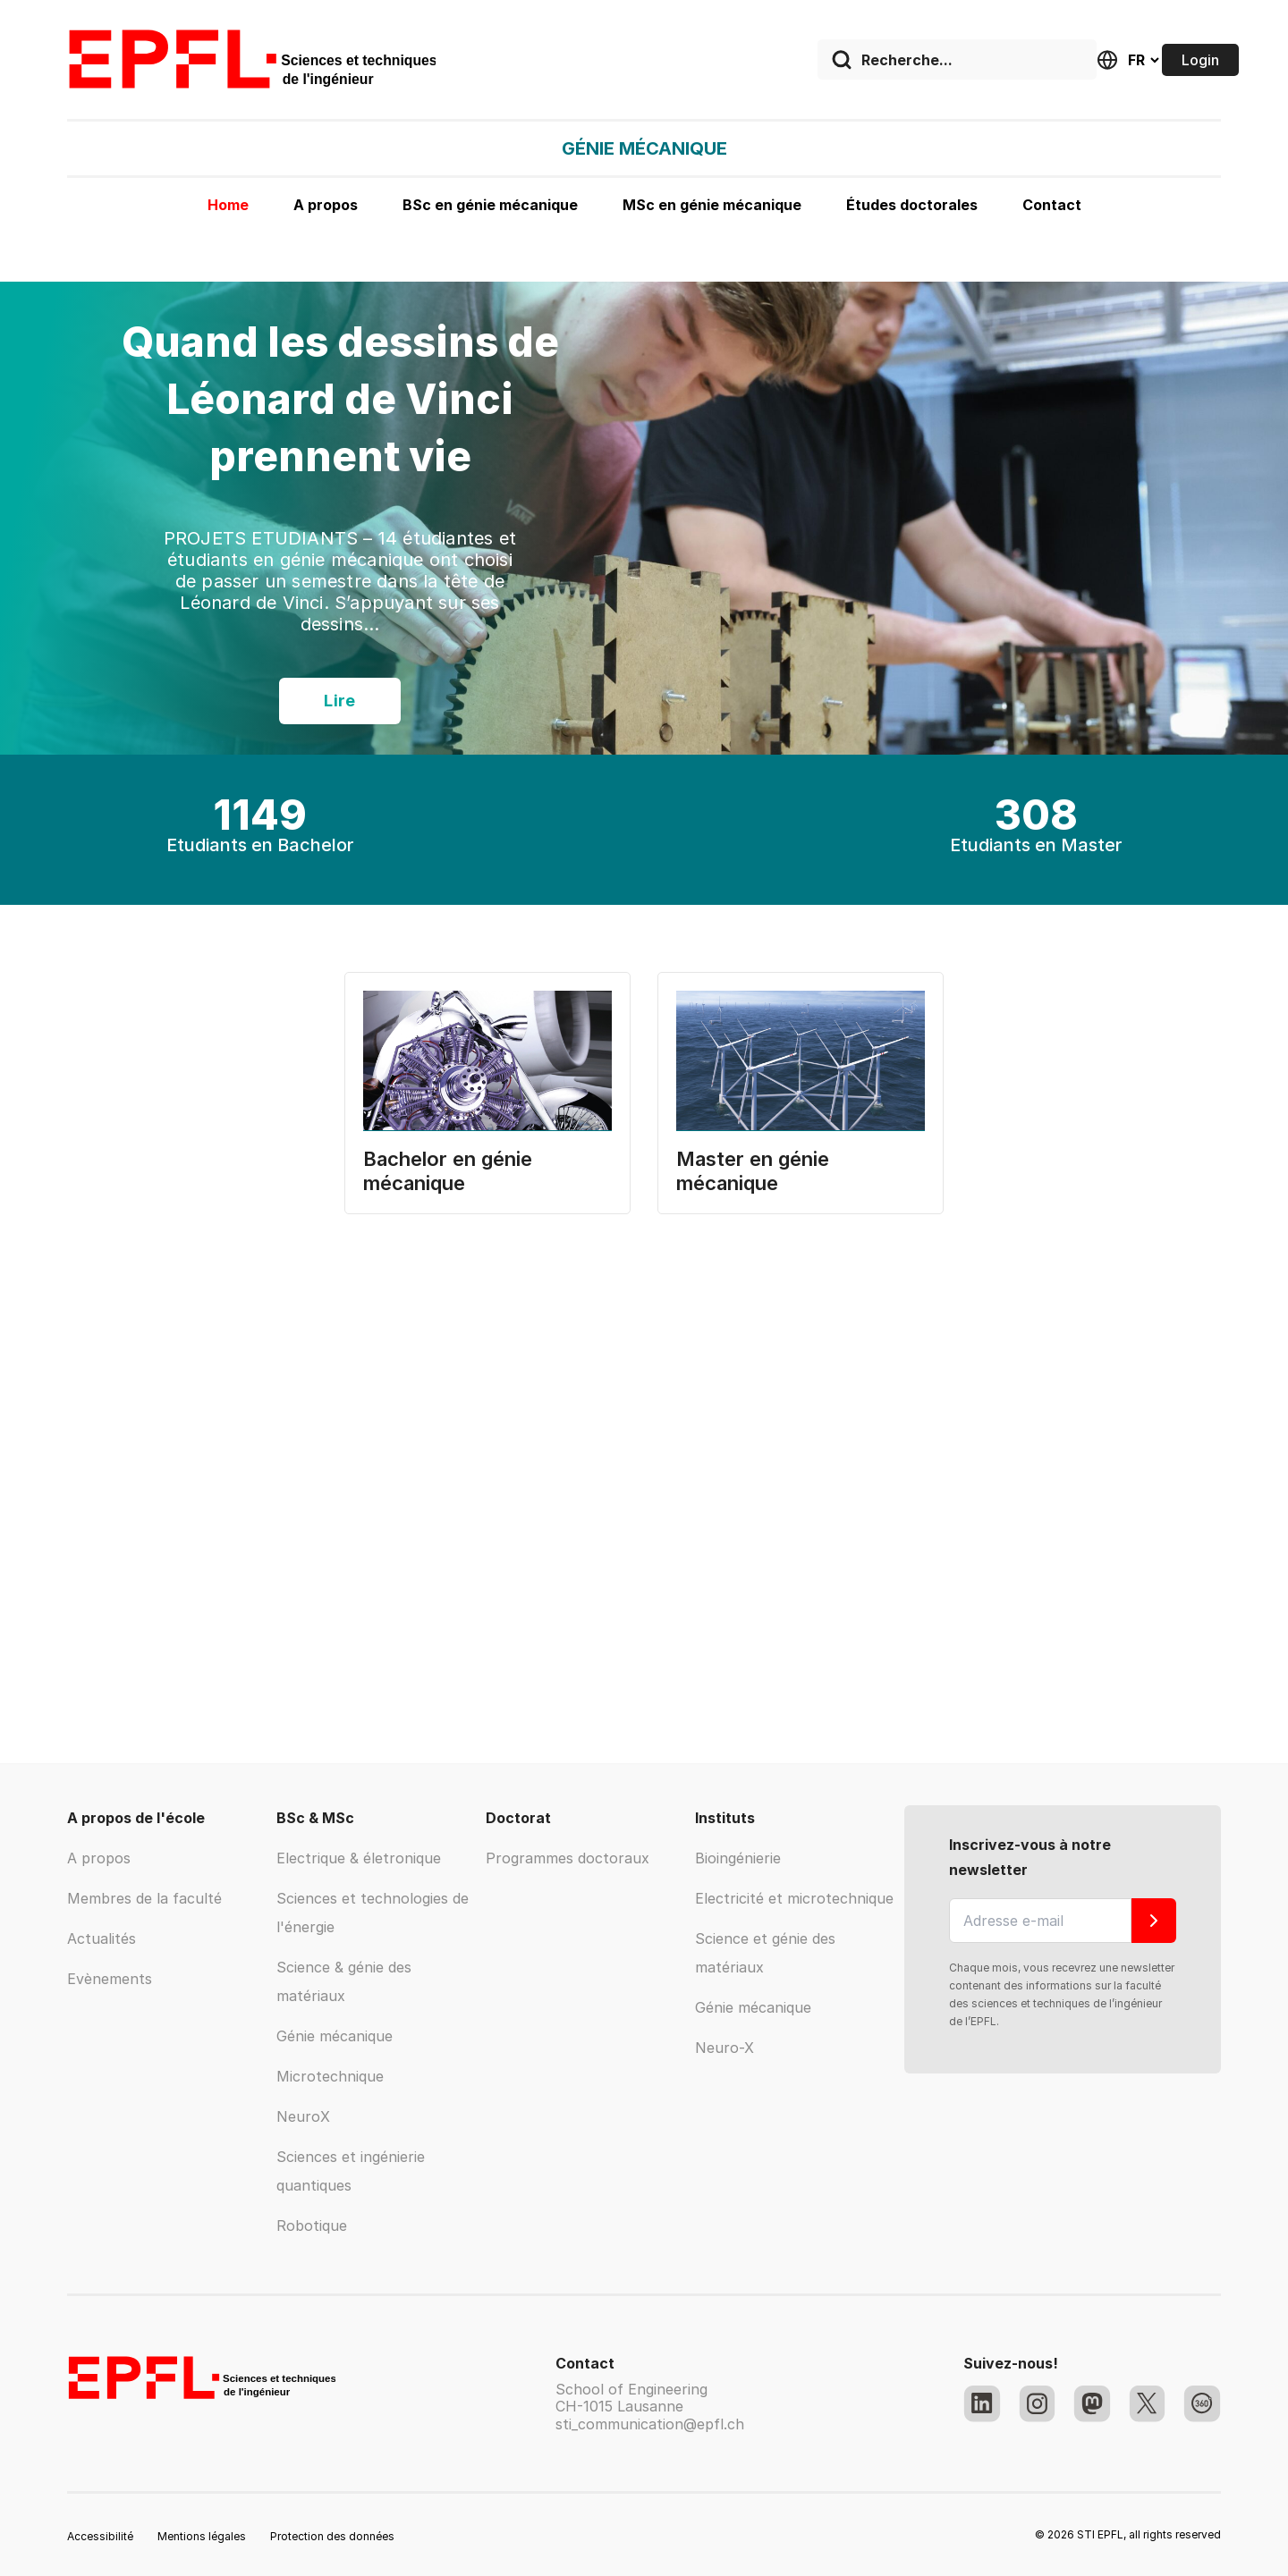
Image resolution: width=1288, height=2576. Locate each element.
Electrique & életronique (358, 1858)
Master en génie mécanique (752, 1171)
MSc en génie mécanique (712, 205)
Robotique (311, 2225)
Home (228, 205)
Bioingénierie (738, 1858)
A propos (325, 205)
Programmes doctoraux (567, 1858)
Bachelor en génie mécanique (447, 1171)
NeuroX (303, 2116)
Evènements (109, 1979)
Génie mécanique (334, 2036)
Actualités (101, 1938)
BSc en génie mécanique (490, 205)
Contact (1051, 205)
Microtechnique (330, 2076)
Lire (340, 700)
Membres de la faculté (144, 1898)
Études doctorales (912, 205)
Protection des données (332, 2536)
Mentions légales (201, 2536)
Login (1200, 60)
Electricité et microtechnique (794, 1898)
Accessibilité (100, 2536)
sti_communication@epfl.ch (649, 2424)
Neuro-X (724, 2048)
